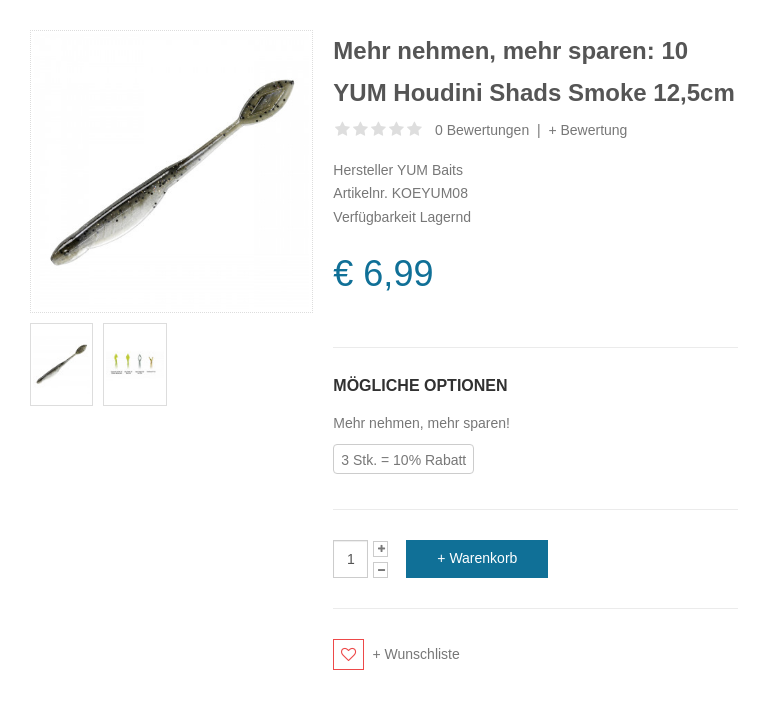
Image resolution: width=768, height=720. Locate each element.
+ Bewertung (587, 130)
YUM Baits (430, 170)
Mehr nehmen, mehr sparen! (421, 423)
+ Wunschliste (416, 654)
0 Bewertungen (482, 130)
